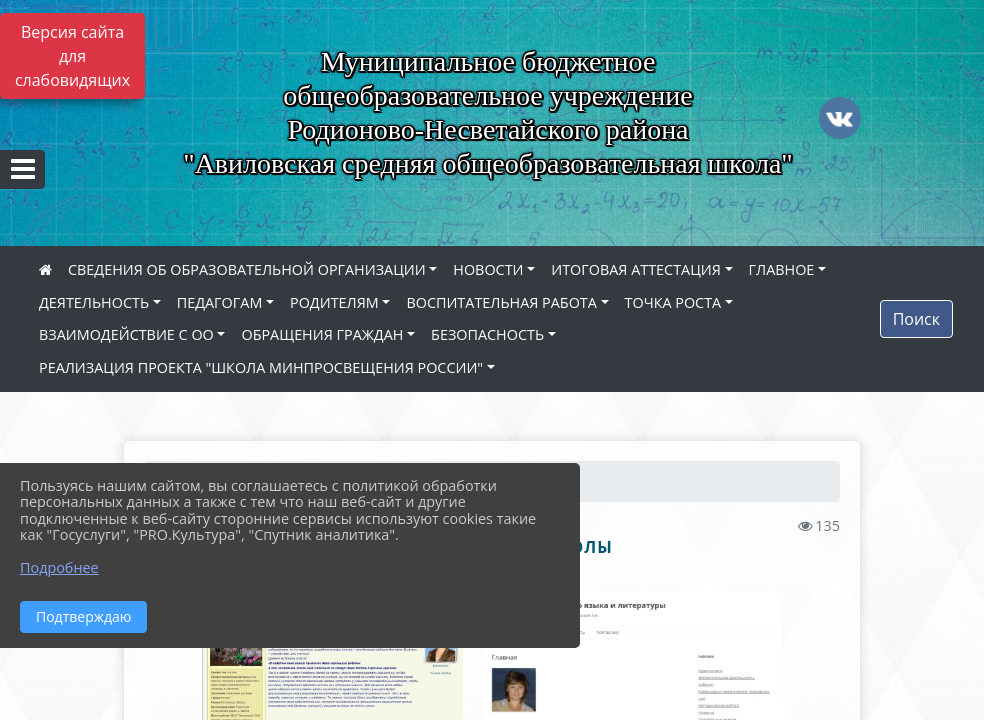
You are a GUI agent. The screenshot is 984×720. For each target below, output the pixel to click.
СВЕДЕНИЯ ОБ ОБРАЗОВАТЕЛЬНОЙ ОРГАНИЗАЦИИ (247, 269)
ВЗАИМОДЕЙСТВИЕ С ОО (126, 334)
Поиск (916, 319)
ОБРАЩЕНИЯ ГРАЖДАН (322, 334)
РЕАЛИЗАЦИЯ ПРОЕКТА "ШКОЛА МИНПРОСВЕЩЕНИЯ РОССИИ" (261, 367)
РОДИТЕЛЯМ (334, 302)
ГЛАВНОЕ (782, 269)
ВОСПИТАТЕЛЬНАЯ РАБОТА (501, 302)
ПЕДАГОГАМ (220, 302)
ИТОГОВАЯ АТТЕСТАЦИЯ (636, 269)
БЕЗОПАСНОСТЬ (487, 334)
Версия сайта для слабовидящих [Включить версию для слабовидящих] (72, 56)
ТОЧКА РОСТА (673, 302)
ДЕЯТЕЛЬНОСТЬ (94, 302)
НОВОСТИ (488, 269)
